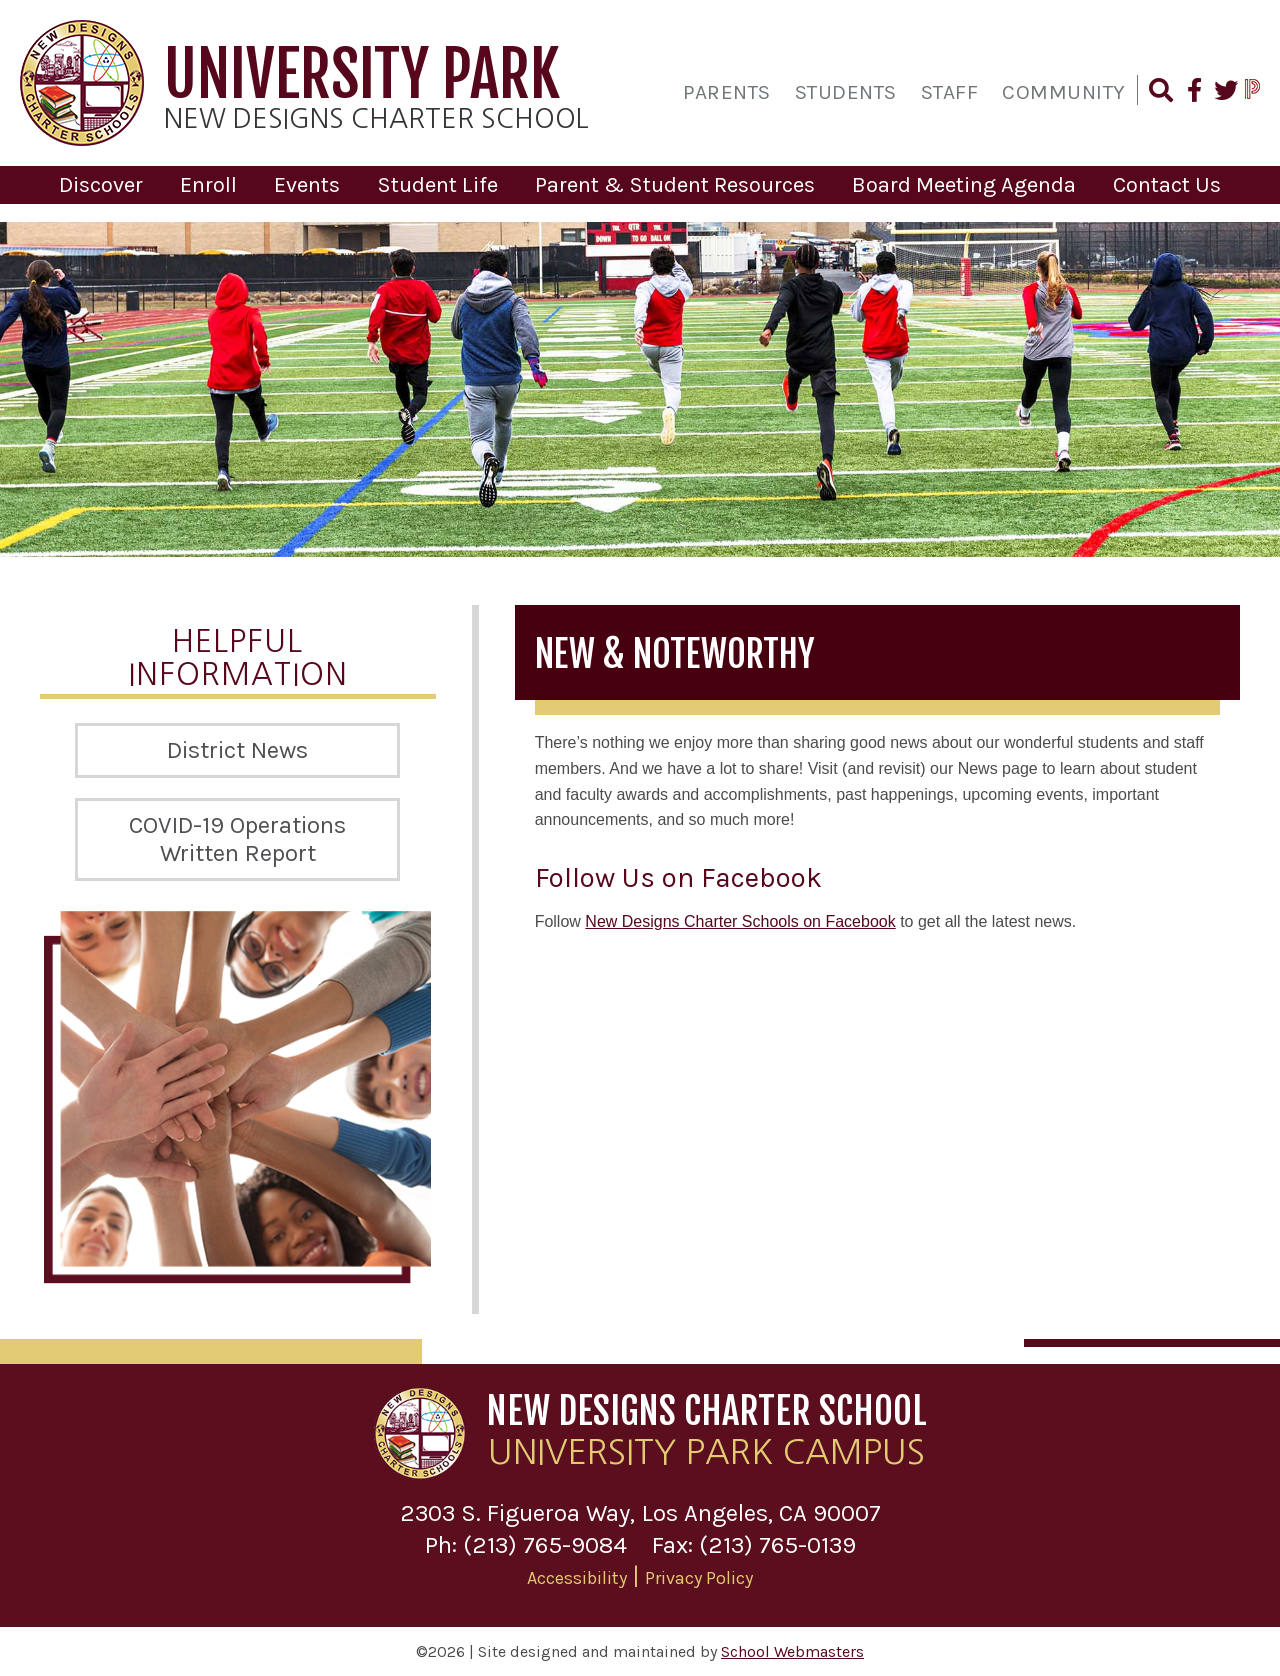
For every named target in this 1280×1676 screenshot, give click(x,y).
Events (307, 185)
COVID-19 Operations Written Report (237, 838)
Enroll (208, 185)
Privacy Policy (699, 1577)
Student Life (437, 185)
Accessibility (577, 1577)
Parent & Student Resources (675, 185)
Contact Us (1167, 185)
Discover (101, 185)
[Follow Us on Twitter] (1225, 93)
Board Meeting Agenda (964, 185)
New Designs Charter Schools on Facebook (740, 920)
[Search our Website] (1160, 93)
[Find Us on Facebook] (1192, 93)
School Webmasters (792, 1651)
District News (237, 749)
